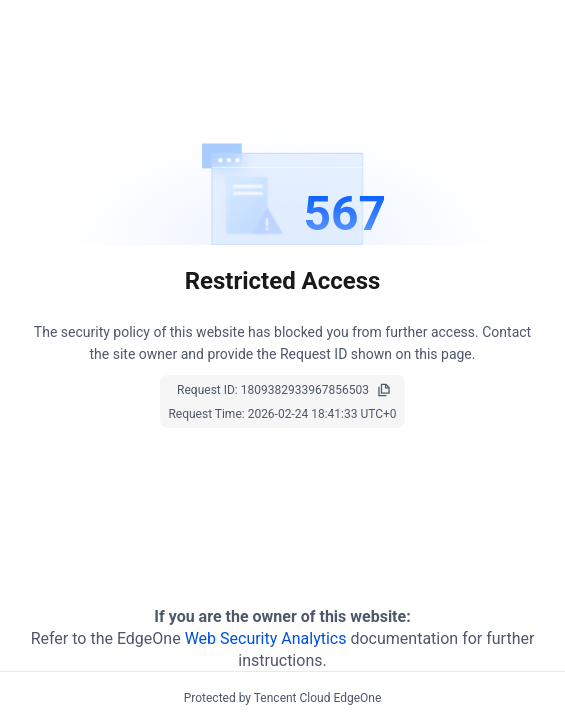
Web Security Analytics (266, 638)
